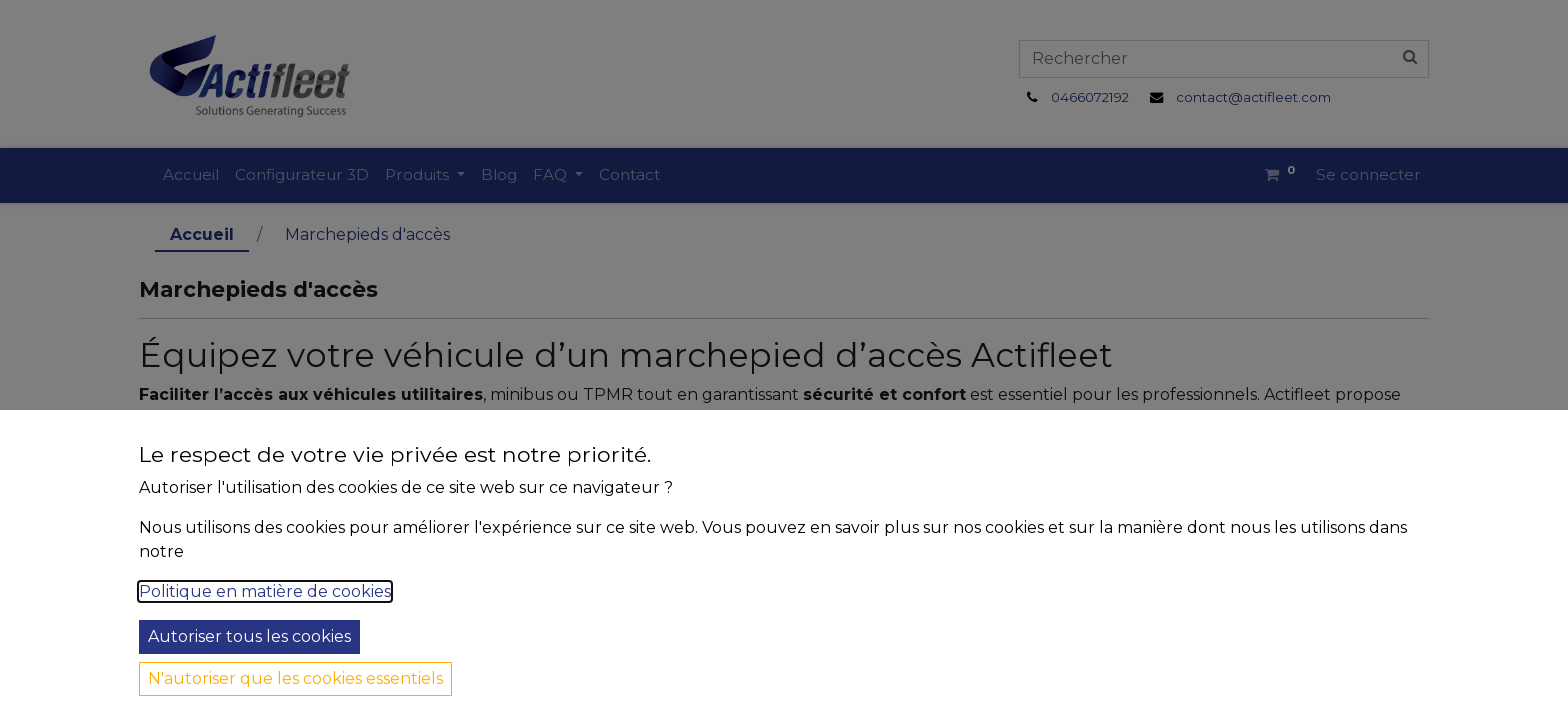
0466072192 (1090, 97)
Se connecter (1368, 174)
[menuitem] (191, 175)
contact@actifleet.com (1253, 97)
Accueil (202, 234)
